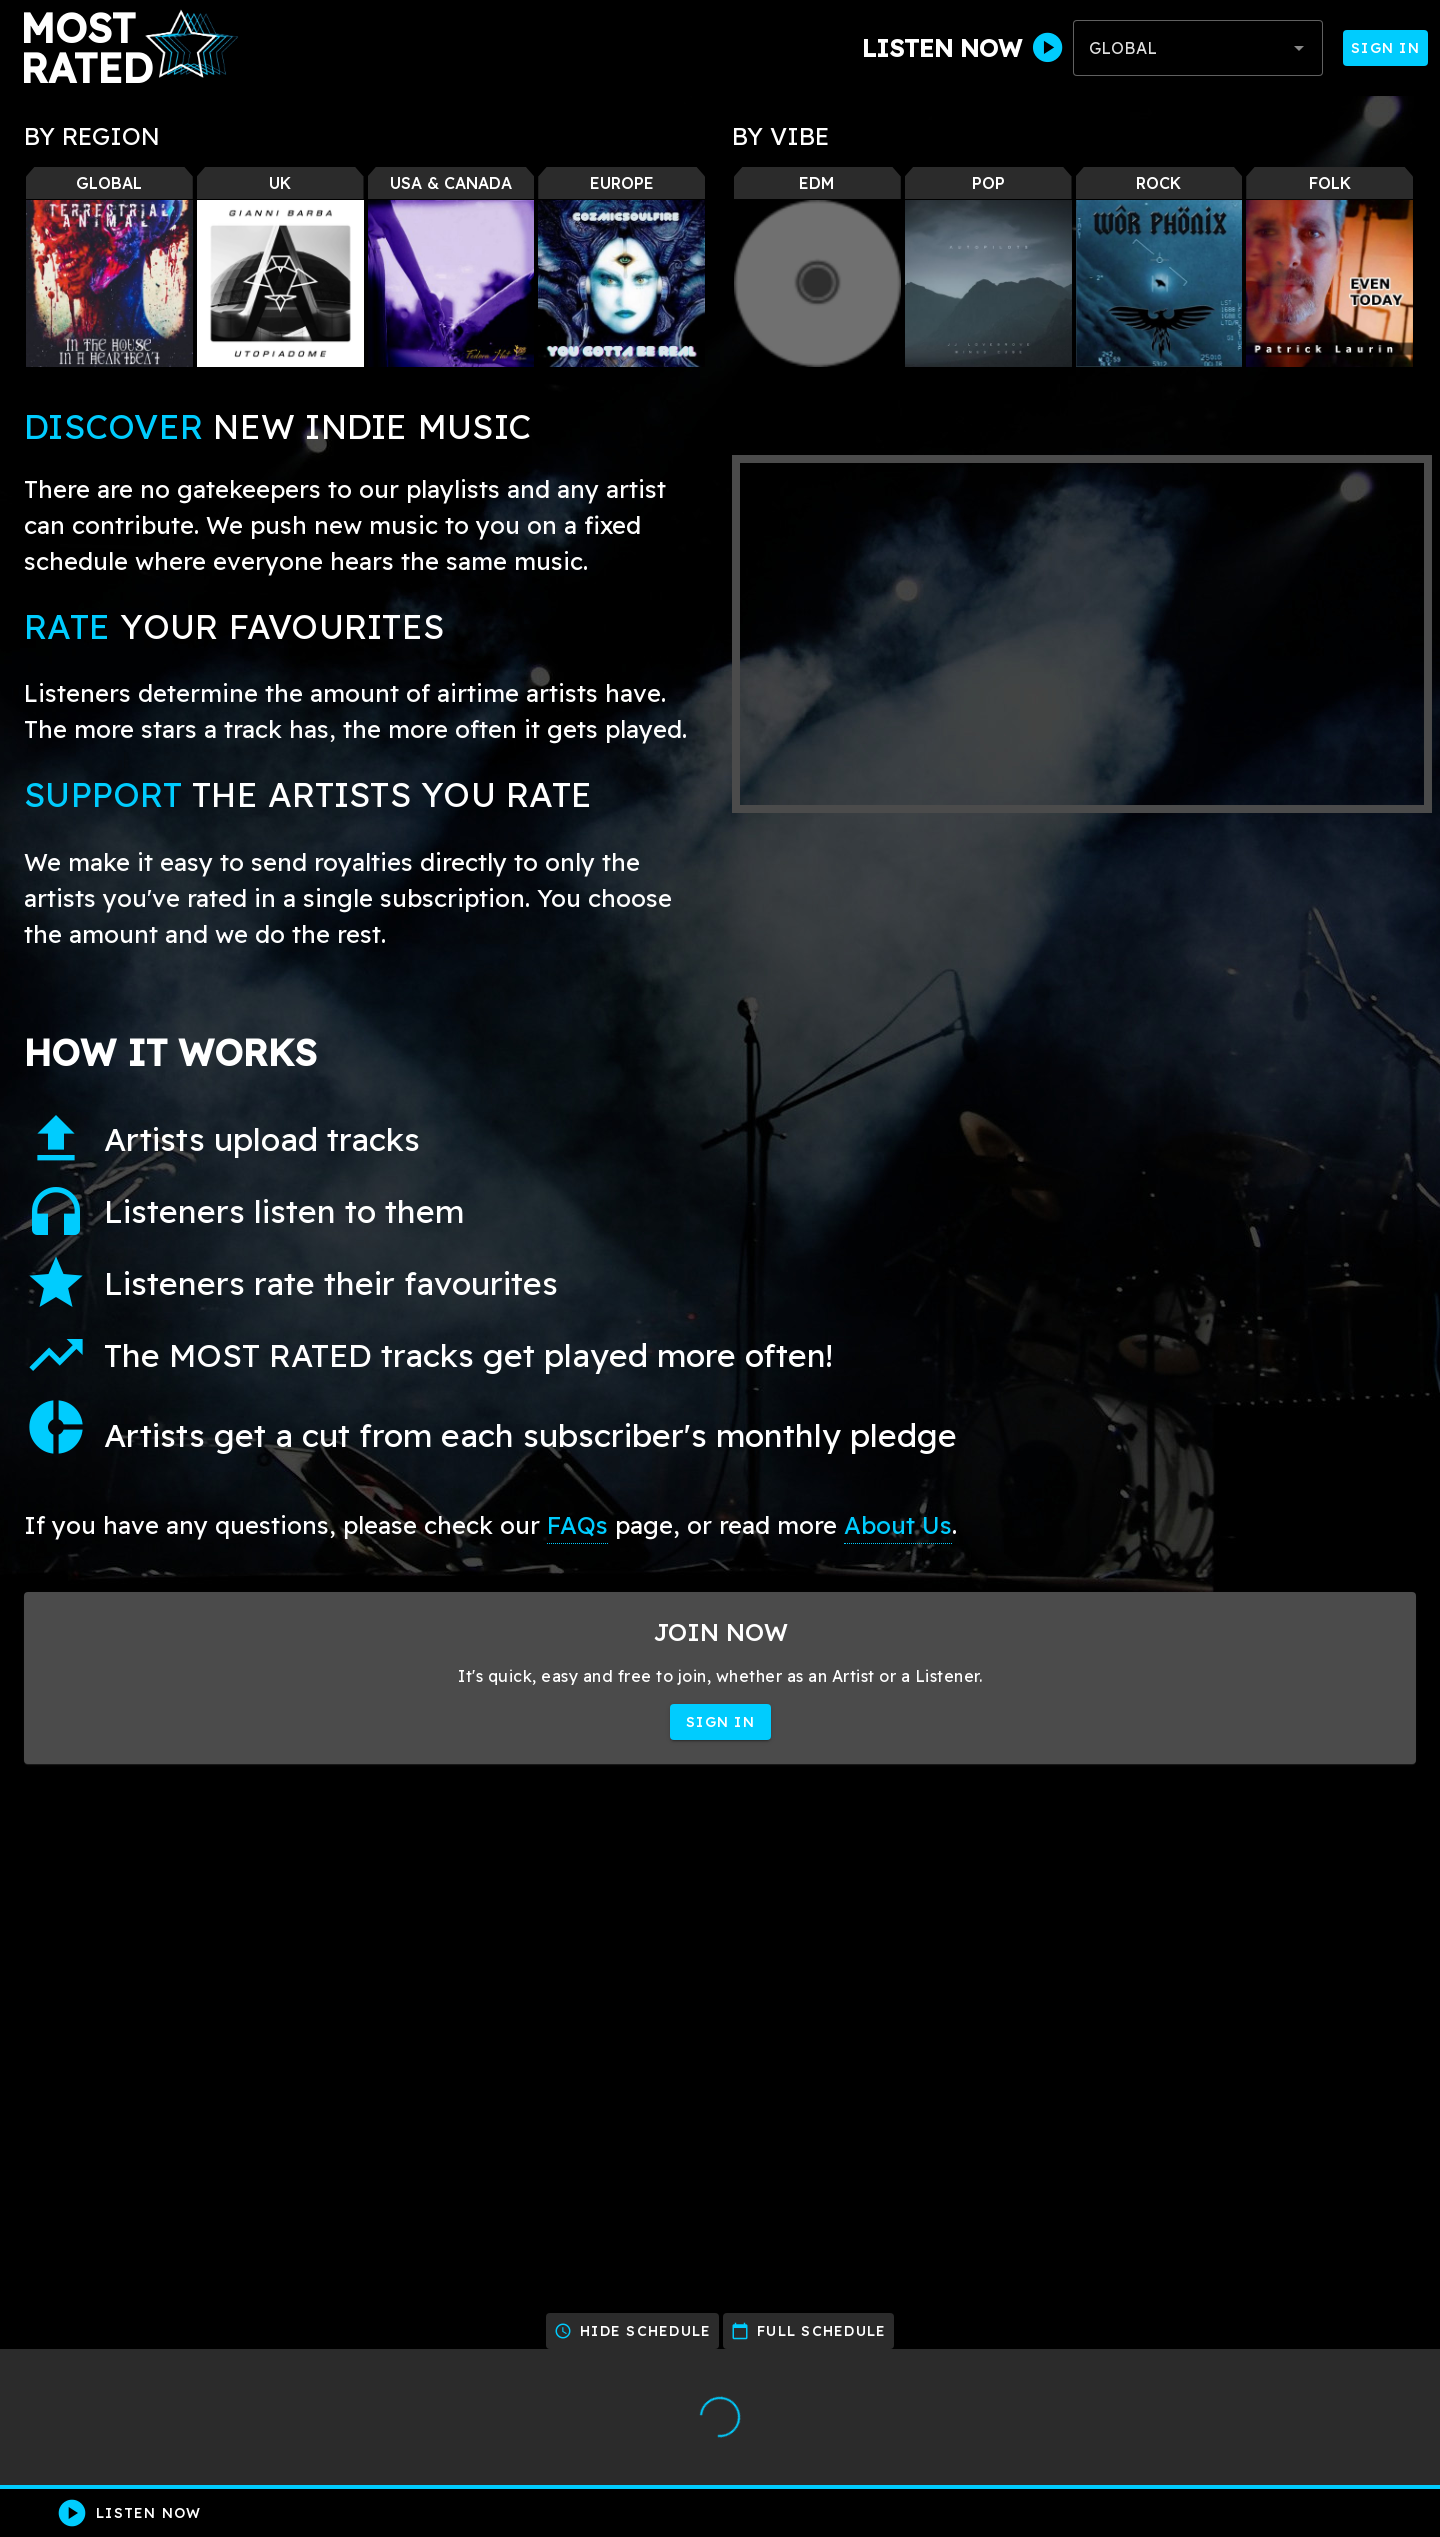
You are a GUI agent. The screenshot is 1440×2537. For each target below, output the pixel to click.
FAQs (577, 1525)
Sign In (1385, 48)
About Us (898, 1525)
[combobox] (1198, 48)
